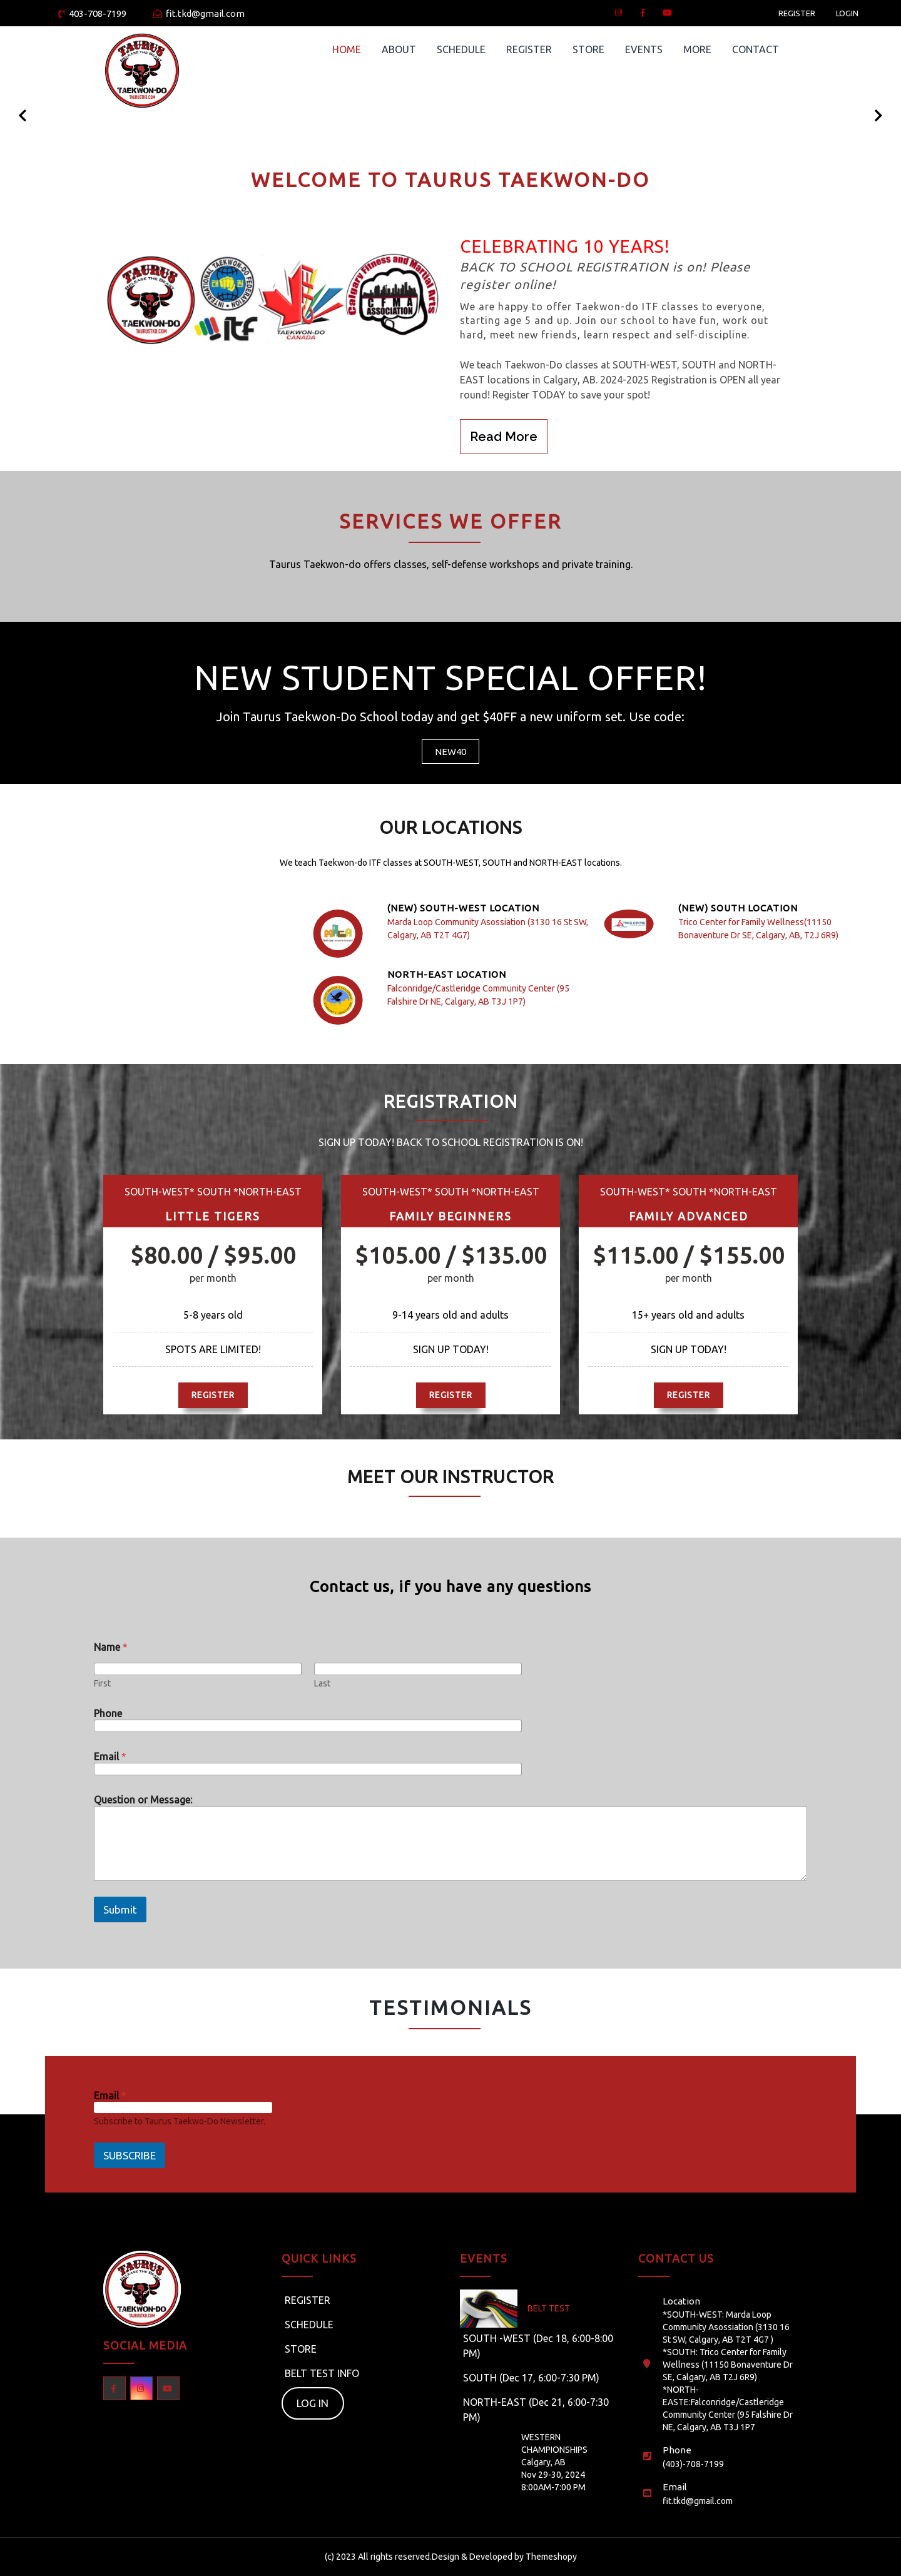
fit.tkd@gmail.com (199, 13)
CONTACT (755, 49)
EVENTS (644, 49)
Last (322, 1683)
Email (110, 1756)
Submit (120, 1909)
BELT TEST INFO (322, 2373)
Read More (503, 436)
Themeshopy (550, 2557)
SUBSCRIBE (129, 2155)
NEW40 (450, 751)
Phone (108, 1713)
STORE (588, 49)
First (102, 1683)
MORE (697, 49)
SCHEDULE (461, 49)
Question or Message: (143, 1799)
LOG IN (312, 2403)
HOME (346, 49)
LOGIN (847, 13)
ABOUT (399, 49)
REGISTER (796, 13)
